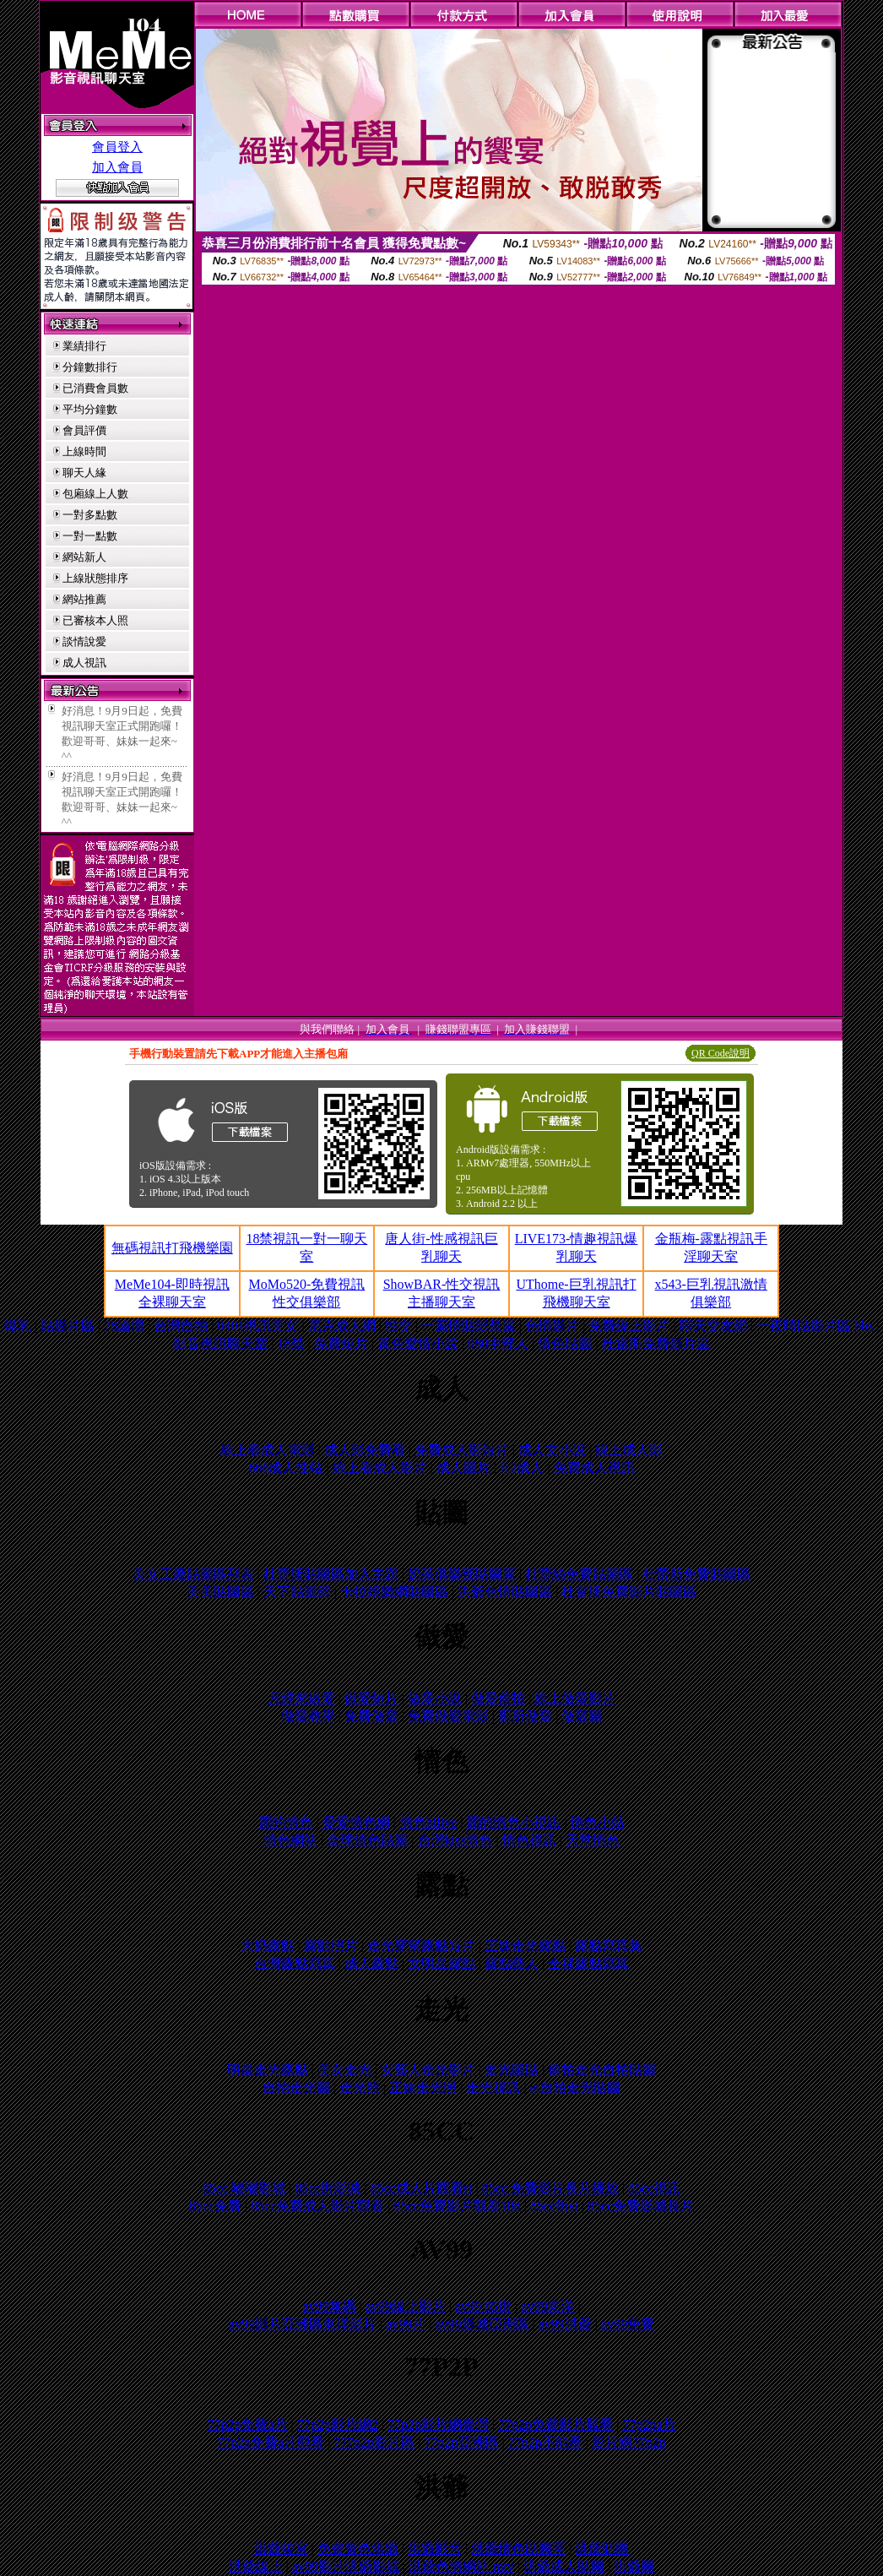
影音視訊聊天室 (220, 1343)
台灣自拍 (181, 1325)
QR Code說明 (720, 1053)
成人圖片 (463, 1467)
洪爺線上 (256, 2566)
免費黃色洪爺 (357, 2548)
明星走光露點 (267, 2069)
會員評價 (84, 430)
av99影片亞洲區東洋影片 (302, 2324)
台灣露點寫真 (294, 1963)
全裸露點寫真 (588, 1963)
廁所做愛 (525, 1716)
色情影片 (552, 1325)
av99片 (405, 2324)
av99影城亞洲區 (481, 2324)
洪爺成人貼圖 (563, 2566)
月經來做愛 (301, 1698)
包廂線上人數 (95, 493)
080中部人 (498, 1343)
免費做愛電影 (448, 1716)
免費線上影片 (628, 1325)
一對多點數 (89, 514)
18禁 (291, 1343)
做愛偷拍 (498, 1698)
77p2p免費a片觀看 (270, 2442)
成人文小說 (552, 1450)
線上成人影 (629, 1450)
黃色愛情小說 (417, 1343)
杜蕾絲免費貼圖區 (579, 1574)
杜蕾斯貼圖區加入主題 (330, 1574)
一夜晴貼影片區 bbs (814, 1325)
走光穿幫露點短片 (421, 1945)
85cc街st (554, 2205)
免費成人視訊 (594, 1467)
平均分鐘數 (89, 409)
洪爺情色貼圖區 (518, 2548)
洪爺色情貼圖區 (505, 1591)
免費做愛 (371, 1716)
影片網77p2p (629, 2442)
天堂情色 (593, 1840)
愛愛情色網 (356, 1822)
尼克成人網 (342, 1325)
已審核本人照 (95, 620)
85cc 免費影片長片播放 (550, 2188)
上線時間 (84, 451)
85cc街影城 (327, 2188)
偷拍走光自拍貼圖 (602, 2069)
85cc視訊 (654, 2188)
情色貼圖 (565, 1343)
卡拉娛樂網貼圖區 (394, 1591)
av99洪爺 (565, 2324)
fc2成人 (522, 1467)
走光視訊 (493, 2087)
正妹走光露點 (525, 1945)
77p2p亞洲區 (462, 2442)
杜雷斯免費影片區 (656, 1343)
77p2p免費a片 (247, 2424)
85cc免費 (215, 2205)
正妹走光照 (423, 2087)
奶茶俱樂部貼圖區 (462, 1574)
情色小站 (598, 1822)
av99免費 (627, 2324)
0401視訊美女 (257, 1325)
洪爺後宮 (281, 2548)
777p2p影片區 (373, 2442)
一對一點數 (89, 536)
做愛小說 (435, 1698)
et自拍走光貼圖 (575, 2087)
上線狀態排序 (95, 578)
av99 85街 (483, 2306)
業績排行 (84, 346)
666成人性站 (285, 1467)
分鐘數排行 (89, 367)
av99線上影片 (406, 2306)
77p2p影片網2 (337, 2424)
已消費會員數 (95, 388)
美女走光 (344, 2069)
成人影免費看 (364, 1450)
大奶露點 (268, 1945)
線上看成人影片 (380, 1467)
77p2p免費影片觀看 (555, 2424)
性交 (398, 1325)
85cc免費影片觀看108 (457, 2205)
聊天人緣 (84, 472)
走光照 (359, 2087)
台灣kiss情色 (455, 1840)
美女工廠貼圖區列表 (193, 1574)
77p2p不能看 (545, 2442)
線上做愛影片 (574, 1698)
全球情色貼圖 (367, 1840)
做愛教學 (308, 1716)
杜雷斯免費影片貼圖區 (628, 1591)
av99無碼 (328, 2306)
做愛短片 (371, 1698)
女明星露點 (441, 1963)
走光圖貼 (512, 2069)
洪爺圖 (634, 2566)
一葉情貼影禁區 (468, 1325)
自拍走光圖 (296, 2087)
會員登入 (117, 147)
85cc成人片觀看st (422, 2188)
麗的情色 (285, 1822)
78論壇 (124, 1325)
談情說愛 (84, 641)
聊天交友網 (713, 1325)
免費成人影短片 (461, 1450)
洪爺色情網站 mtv (461, 2566)
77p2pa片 (648, 2424)
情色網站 (290, 1840)
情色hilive (428, 1822)
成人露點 (371, 1963)
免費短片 (341, 1343)
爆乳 (17, 1325)
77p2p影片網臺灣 (438, 2424)
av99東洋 (547, 2306)
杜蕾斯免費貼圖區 (696, 1574)
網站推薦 (84, 599)
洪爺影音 (435, 2548)
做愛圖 (581, 1716)
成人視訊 (84, 662)
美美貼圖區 (220, 1591)
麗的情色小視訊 (513, 1822)
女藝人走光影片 (428, 2069)
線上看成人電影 (267, 1450)
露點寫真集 (608, 1945)
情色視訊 (529, 1840)
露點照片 (331, 1945)
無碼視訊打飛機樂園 (172, 1248)
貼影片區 (68, 1325)
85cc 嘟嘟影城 (244, 2188)
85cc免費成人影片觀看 (317, 2205)
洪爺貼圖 (602, 2548)
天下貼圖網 (297, 1591)
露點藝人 (512, 1963)
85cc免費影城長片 (641, 2205)
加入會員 (117, 167)
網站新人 (84, 557)
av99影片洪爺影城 (345, 2566)
